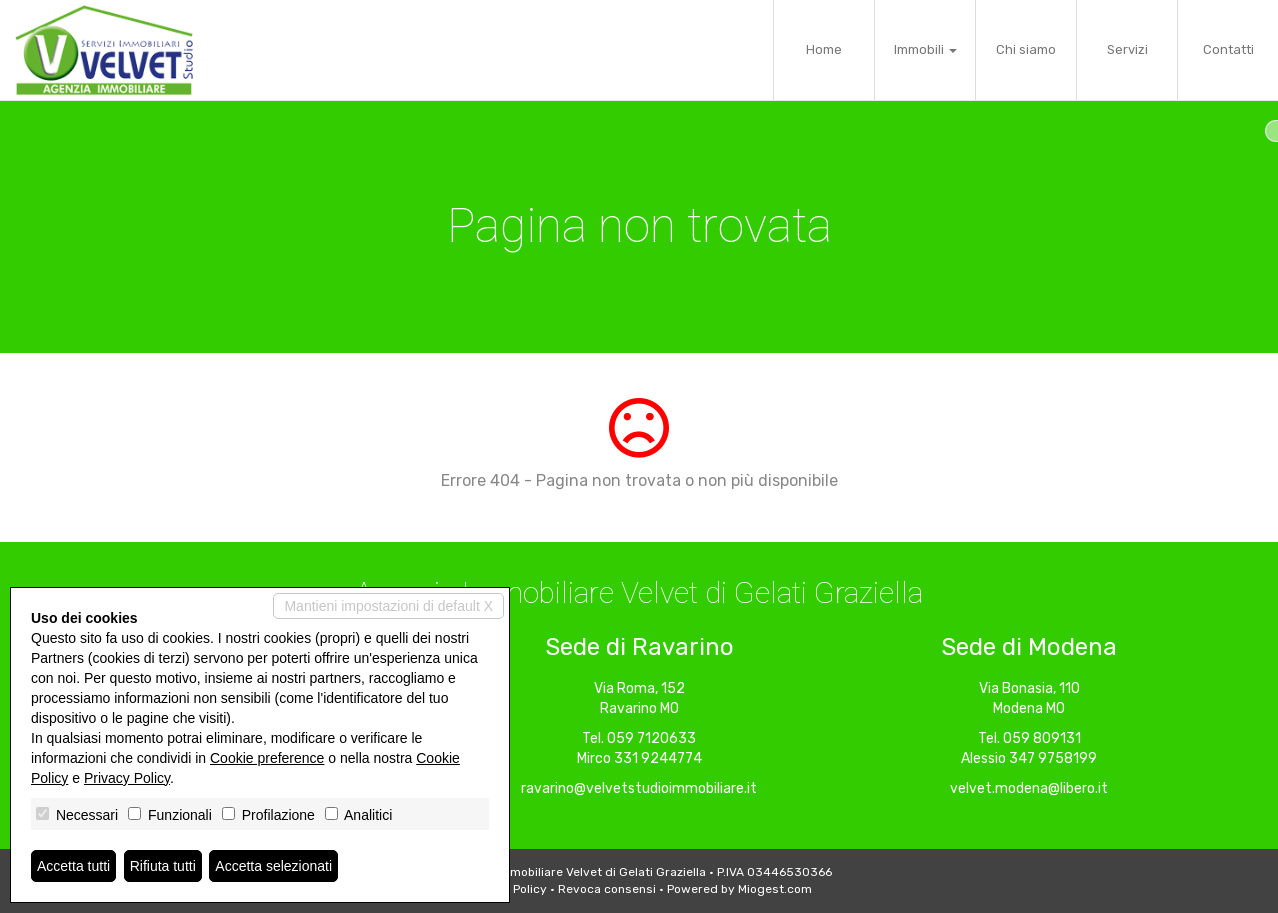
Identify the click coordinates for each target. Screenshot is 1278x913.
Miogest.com (775, 889)
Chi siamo (1026, 49)
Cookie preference (267, 758)
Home (824, 49)
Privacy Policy (127, 778)
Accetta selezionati (273, 866)
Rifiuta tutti (163, 866)
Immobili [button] (925, 49)
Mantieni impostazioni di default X (388, 606)
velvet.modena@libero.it (1029, 788)
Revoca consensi (607, 889)
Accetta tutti (73, 866)
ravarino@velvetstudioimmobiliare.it (639, 788)
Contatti (1228, 49)
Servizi (1127, 49)
